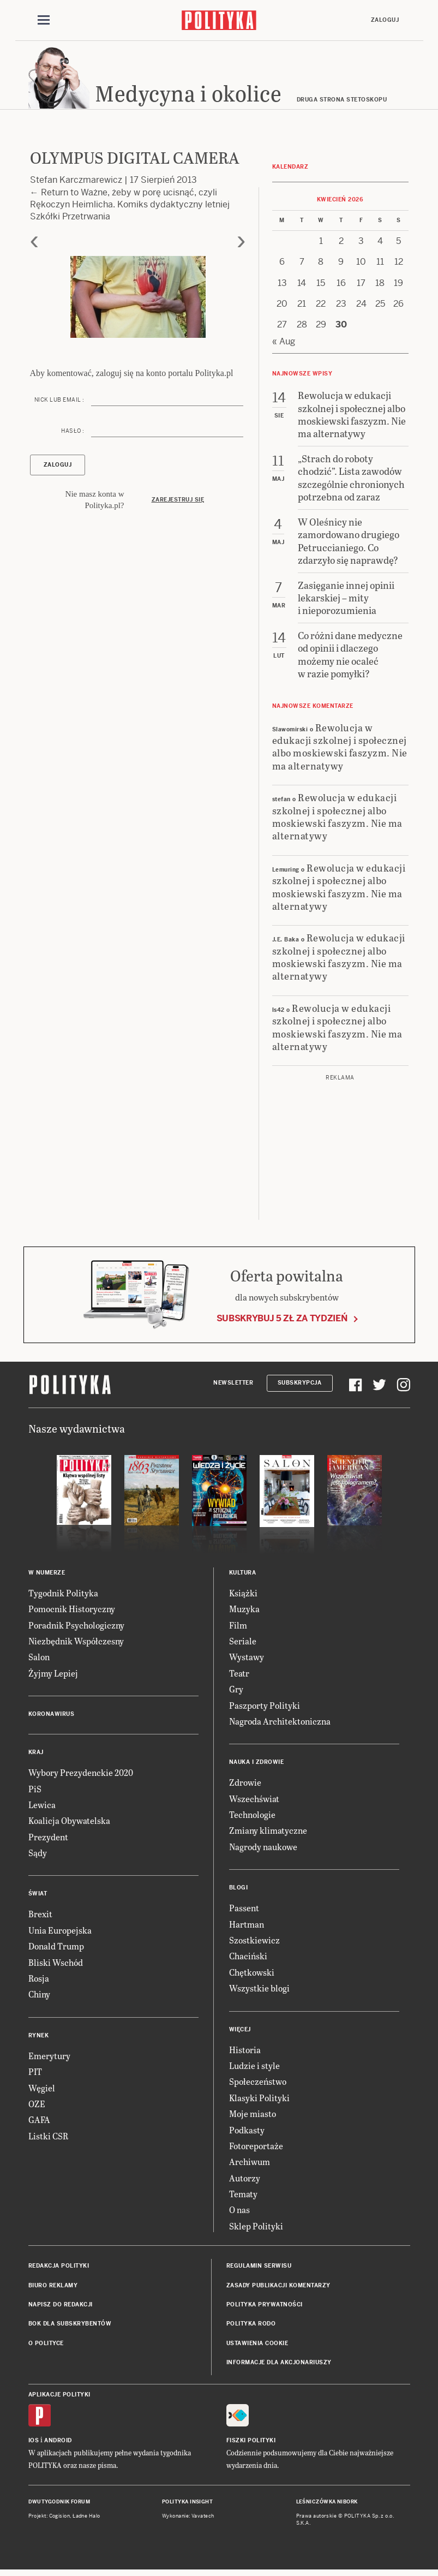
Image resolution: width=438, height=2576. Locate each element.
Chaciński (248, 1959)
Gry (236, 1692)
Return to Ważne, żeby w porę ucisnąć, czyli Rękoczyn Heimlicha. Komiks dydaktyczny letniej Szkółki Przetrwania (130, 208)
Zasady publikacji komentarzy (278, 2288)
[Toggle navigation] (43, 20)
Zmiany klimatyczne (268, 1834)
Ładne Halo (86, 2519)
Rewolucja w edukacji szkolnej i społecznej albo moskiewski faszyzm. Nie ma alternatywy (339, 750)
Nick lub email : (59, 403)
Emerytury (49, 2059)
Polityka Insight (187, 2505)
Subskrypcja (300, 1386)
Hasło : (73, 434)
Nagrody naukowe (263, 1850)
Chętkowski (251, 1975)
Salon (39, 1660)
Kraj (36, 1755)
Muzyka (244, 1612)
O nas (239, 2213)
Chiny (39, 1997)
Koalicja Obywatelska (69, 1823)
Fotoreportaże (256, 2149)
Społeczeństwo (257, 2084)
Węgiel (41, 2091)
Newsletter (233, 1386)
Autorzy (244, 2181)
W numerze (46, 1575)
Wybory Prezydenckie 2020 (80, 1775)
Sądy (37, 1856)
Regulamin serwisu (259, 2269)
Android (58, 2443)
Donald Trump (56, 1949)
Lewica (42, 1808)
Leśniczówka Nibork (327, 2505)
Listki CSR (48, 2139)
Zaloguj (385, 19)
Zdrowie (245, 1785)
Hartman (246, 1927)
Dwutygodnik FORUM (59, 2505)
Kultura (242, 1575)
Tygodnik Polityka (63, 1596)
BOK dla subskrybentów (70, 2327)
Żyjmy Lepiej (53, 1676)
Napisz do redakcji (60, 2307)
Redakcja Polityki (58, 2269)
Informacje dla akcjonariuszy (279, 2365)
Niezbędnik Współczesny (76, 1644)
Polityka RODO (251, 2327)
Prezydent (48, 1840)
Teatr (239, 1676)
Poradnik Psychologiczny (76, 1628)
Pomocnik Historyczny (71, 1612)
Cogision (59, 2519)
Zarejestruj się (178, 502)
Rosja (38, 1981)
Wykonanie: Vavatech (188, 2519)
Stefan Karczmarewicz (76, 183)
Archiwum (249, 2164)
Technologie (252, 1817)
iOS (33, 2443)
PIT (35, 2074)
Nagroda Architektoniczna (280, 1724)
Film (238, 1628)
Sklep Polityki (256, 2229)
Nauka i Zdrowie (256, 1765)
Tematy (243, 2197)
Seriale (242, 1644)
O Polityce (46, 2346)
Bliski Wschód (55, 1965)
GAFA (39, 2122)
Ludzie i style (254, 2068)
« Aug (283, 344)
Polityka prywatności (264, 2307)
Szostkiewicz (254, 1943)
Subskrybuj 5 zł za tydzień (282, 1321)
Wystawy (246, 1660)
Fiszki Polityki (251, 2443)
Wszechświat (254, 1802)
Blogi (238, 1890)
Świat (37, 1897)
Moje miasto (252, 2116)
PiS (34, 1792)
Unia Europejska (60, 1933)
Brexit (40, 1917)
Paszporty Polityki (264, 1708)
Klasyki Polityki (259, 2101)
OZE (36, 2107)
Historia (245, 2053)
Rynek (38, 2038)
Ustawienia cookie (257, 2346)
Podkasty (247, 2133)
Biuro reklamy (53, 2288)
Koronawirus (51, 1717)
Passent (244, 1911)
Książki (243, 1596)
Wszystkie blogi (259, 1991)
